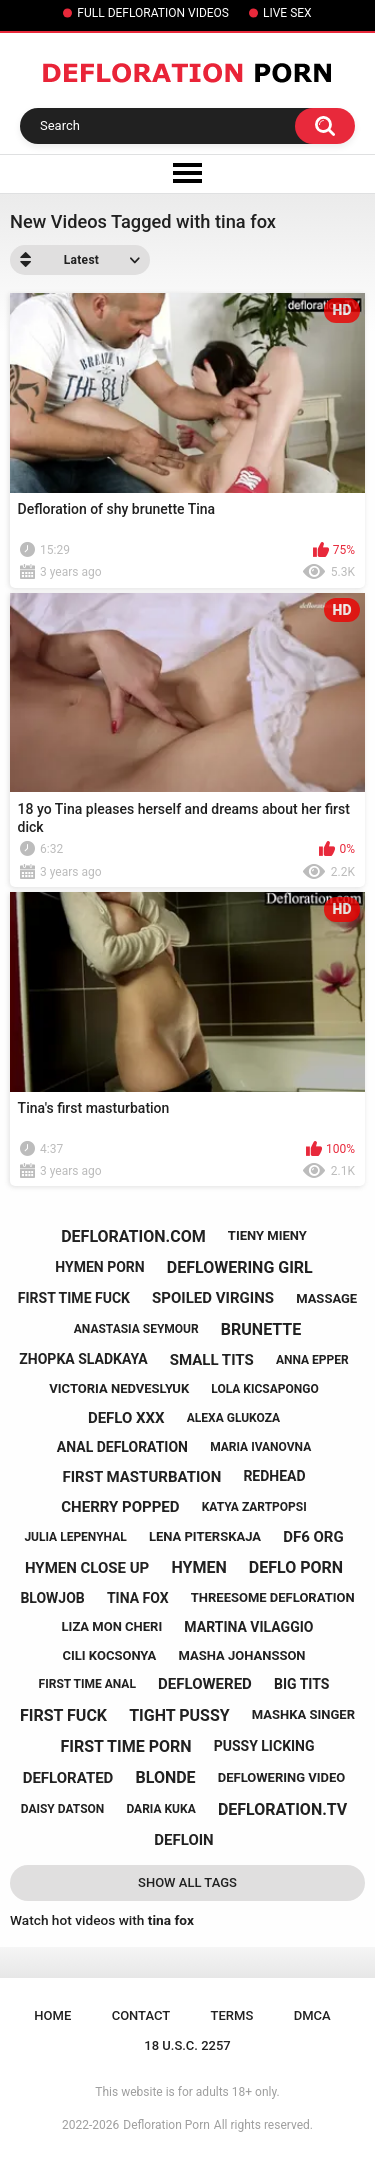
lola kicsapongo (264, 1389)
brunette (261, 1329)
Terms (232, 2015)
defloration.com (133, 1236)
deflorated (68, 1778)
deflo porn (296, 1567)
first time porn (125, 1746)
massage (326, 1298)
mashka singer (303, 1714)
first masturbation (141, 1477)
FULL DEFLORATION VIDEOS (153, 13)
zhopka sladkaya (83, 1359)
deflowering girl (240, 1267)
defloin (183, 1840)
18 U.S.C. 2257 (187, 2045)
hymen (198, 1567)
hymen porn (99, 1267)
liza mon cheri (112, 1626)
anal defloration (122, 1447)
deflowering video (282, 1777)
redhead (274, 1476)
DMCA (312, 2015)
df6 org (313, 1537)
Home (52, 2015)
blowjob (52, 1598)
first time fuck (74, 1298)
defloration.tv (282, 1809)
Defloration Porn (166, 2125)
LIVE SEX (287, 13)
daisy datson (63, 1809)
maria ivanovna (260, 1447)
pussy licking (264, 1746)
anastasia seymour (136, 1329)
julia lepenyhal (75, 1537)
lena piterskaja (205, 1536)
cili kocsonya (110, 1655)
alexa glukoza (233, 1418)
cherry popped (120, 1507)
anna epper (312, 1360)
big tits (301, 1684)
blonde (166, 1777)
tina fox (138, 1598)
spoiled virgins (213, 1298)
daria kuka (160, 1809)
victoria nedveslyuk (119, 1388)
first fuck (63, 1715)
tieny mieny (267, 1235)
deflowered (205, 1684)
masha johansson (241, 1655)
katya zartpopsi (254, 1507)
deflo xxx (126, 1418)
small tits (212, 1360)
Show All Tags (187, 1882)
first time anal (87, 1684)
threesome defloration (273, 1597)
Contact (141, 2015)
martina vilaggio (248, 1627)
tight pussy (179, 1715)
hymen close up (87, 1568)
